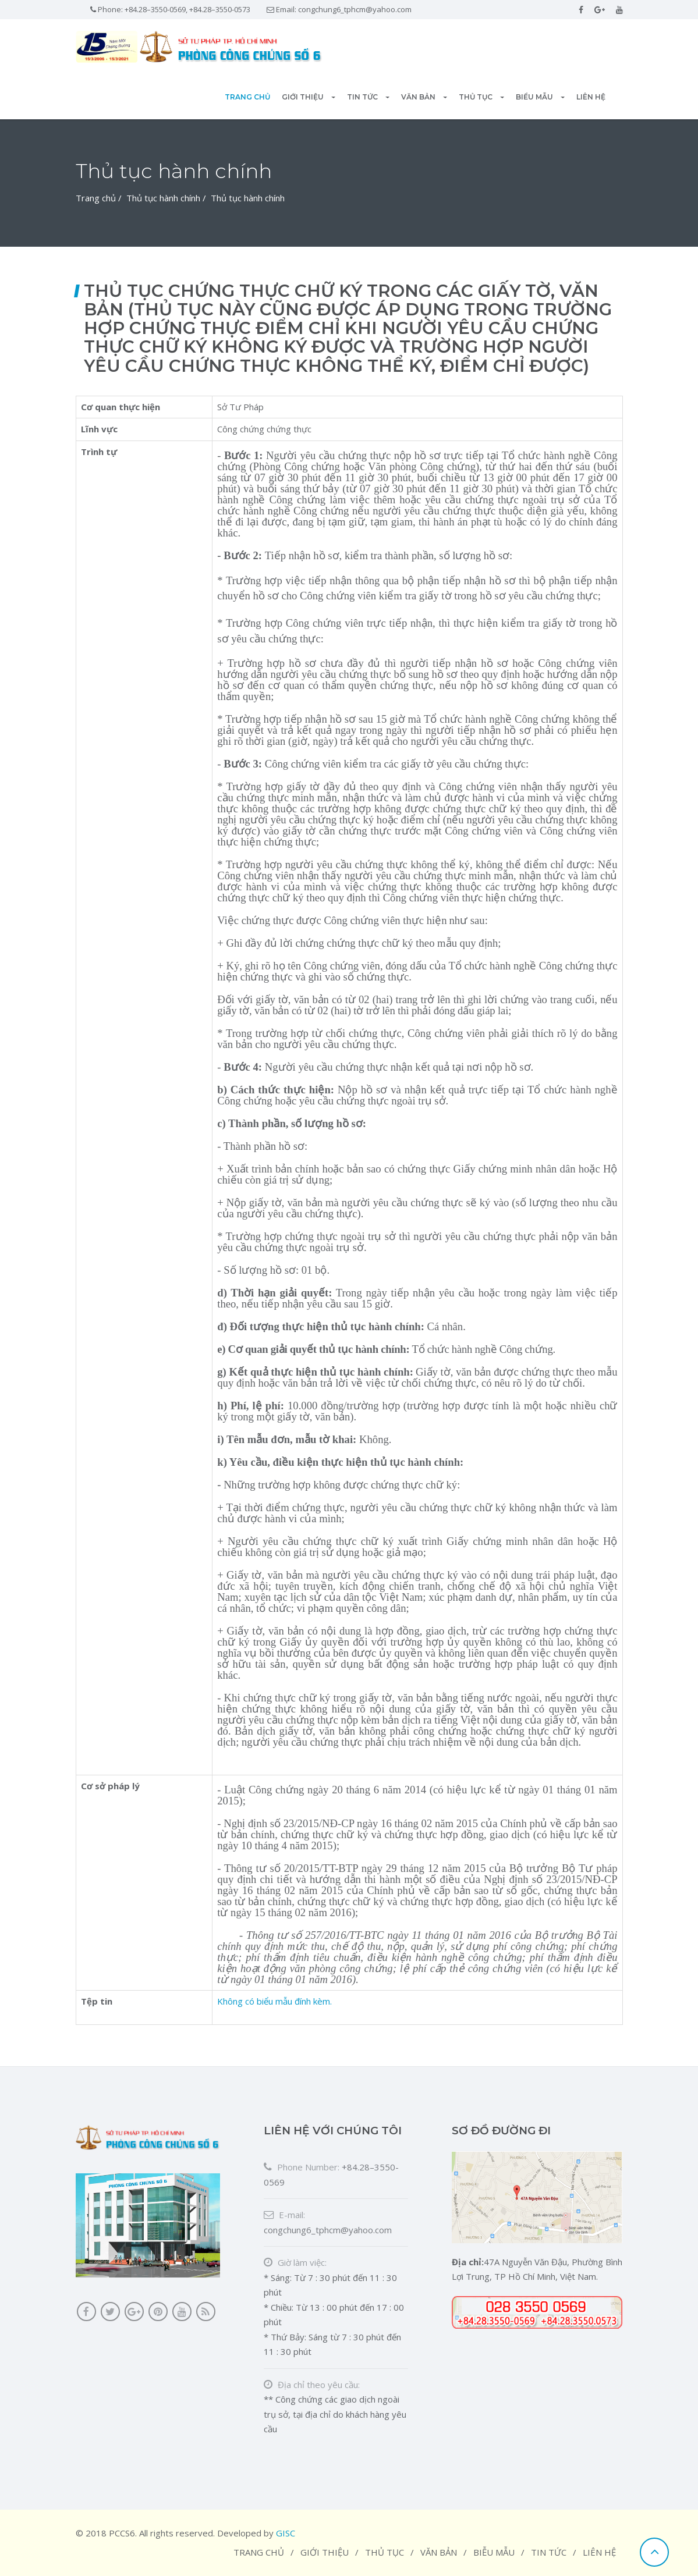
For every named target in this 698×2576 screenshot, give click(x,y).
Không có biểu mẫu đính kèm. (274, 2001)
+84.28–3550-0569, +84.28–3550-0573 (187, 9)
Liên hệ (590, 97)
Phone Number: (301, 2167)
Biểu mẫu (540, 97)
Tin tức (368, 97)
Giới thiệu (308, 97)
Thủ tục (481, 97)
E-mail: (284, 2214)
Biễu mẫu (494, 2552)
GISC (285, 2533)
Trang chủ (247, 97)
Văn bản (424, 97)
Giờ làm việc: (295, 2262)
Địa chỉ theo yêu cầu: (312, 2384)
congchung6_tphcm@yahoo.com (355, 9)
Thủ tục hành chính (163, 198)
